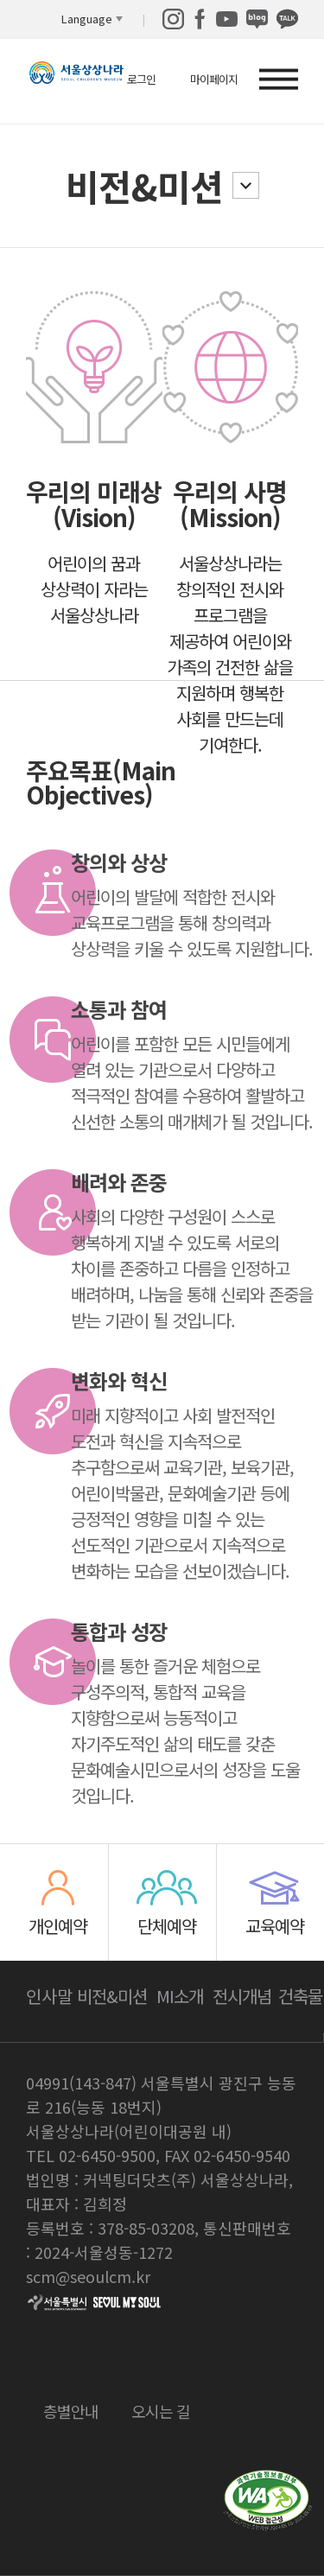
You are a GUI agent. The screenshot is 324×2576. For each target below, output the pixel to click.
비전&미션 (144, 185)
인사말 (49, 1995)
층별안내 (70, 2409)
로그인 (141, 79)
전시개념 (242, 1995)
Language (86, 18)
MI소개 (179, 1995)
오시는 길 (160, 2409)
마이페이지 (214, 79)
